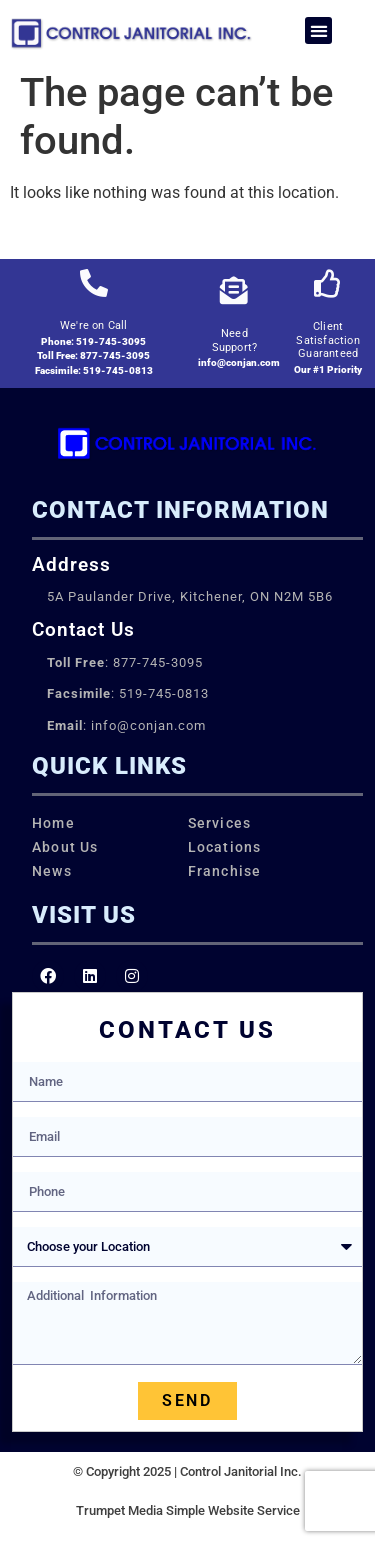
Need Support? (235, 340)
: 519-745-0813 (128, 693)
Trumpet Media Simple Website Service (188, 1510)
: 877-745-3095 (125, 662)
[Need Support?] (234, 291)
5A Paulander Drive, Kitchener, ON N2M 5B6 (190, 596)
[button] (318, 30)
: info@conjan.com (126, 725)
